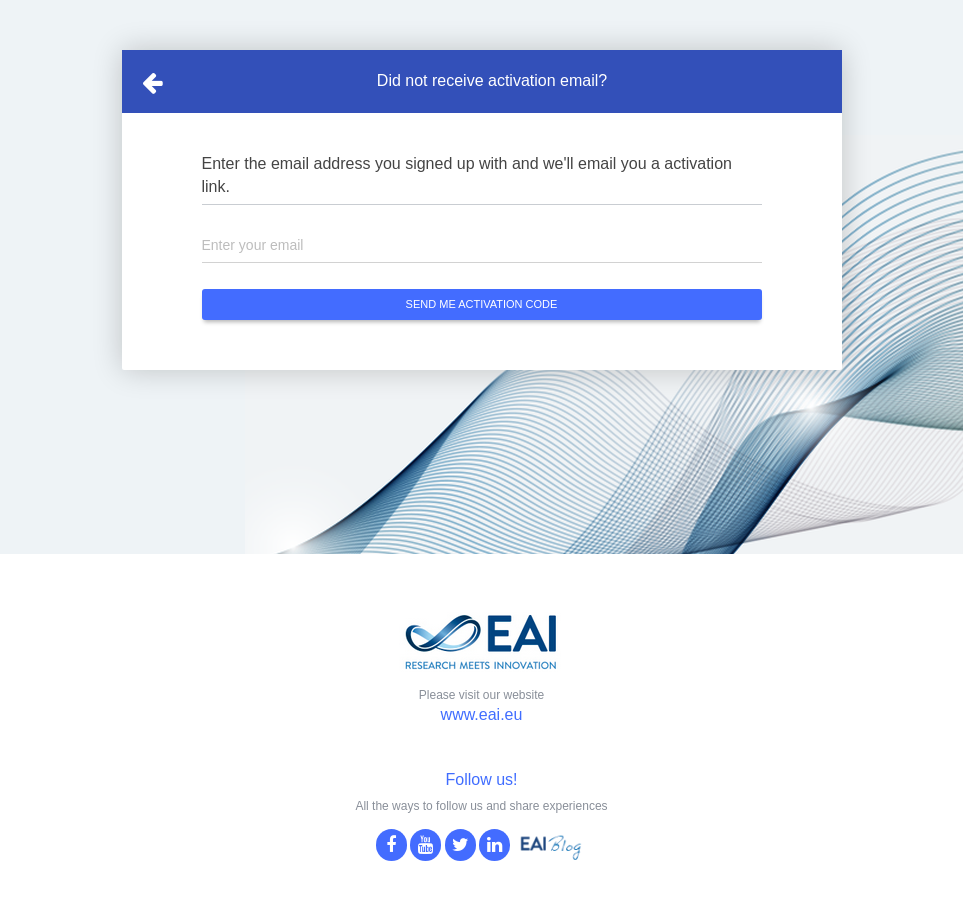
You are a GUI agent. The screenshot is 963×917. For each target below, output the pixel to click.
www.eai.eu (482, 714)
